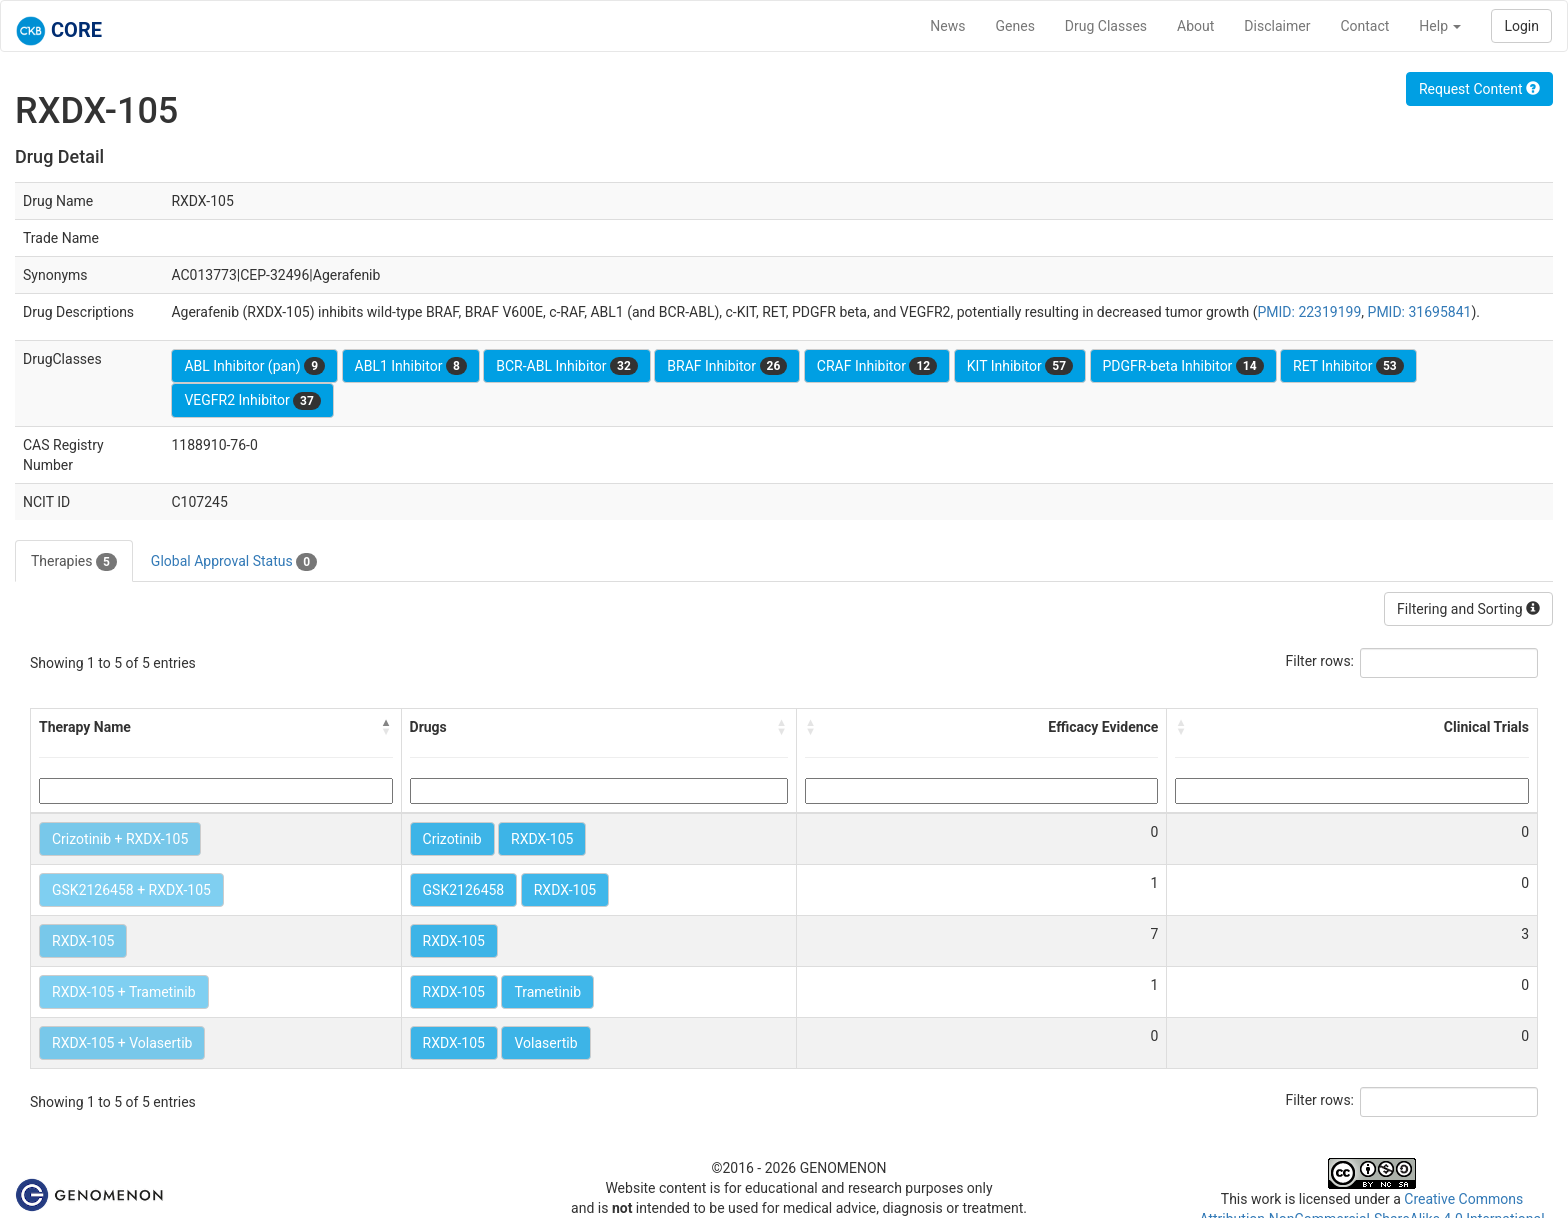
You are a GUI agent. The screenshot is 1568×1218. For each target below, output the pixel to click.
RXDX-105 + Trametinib (124, 992)
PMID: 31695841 (1420, 312)
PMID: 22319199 (1309, 312)
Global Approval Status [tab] (234, 562)
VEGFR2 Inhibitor (252, 401)
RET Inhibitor (1348, 366)
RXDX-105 (542, 839)
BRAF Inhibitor (727, 366)
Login (1521, 26)
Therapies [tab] (74, 562)
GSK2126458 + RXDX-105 (131, 890)
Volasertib (545, 1043)
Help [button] (1440, 26)
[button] (387, 727)
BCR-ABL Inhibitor (567, 366)
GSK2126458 (464, 890)
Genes (1015, 26)
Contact (1364, 26)
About (1195, 26)
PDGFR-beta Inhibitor (1183, 366)
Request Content (1479, 89)
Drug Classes (1106, 26)
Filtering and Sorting (1468, 609)
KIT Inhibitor (1020, 366)
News (947, 26)
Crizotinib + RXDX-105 (120, 839)
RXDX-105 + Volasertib (122, 1043)
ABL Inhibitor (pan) (254, 366)
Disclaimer (1277, 26)
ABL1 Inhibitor (411, 366)
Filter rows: (1320, 661)
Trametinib (547, 992)
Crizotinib (452, 839)
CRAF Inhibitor (877, 366)
